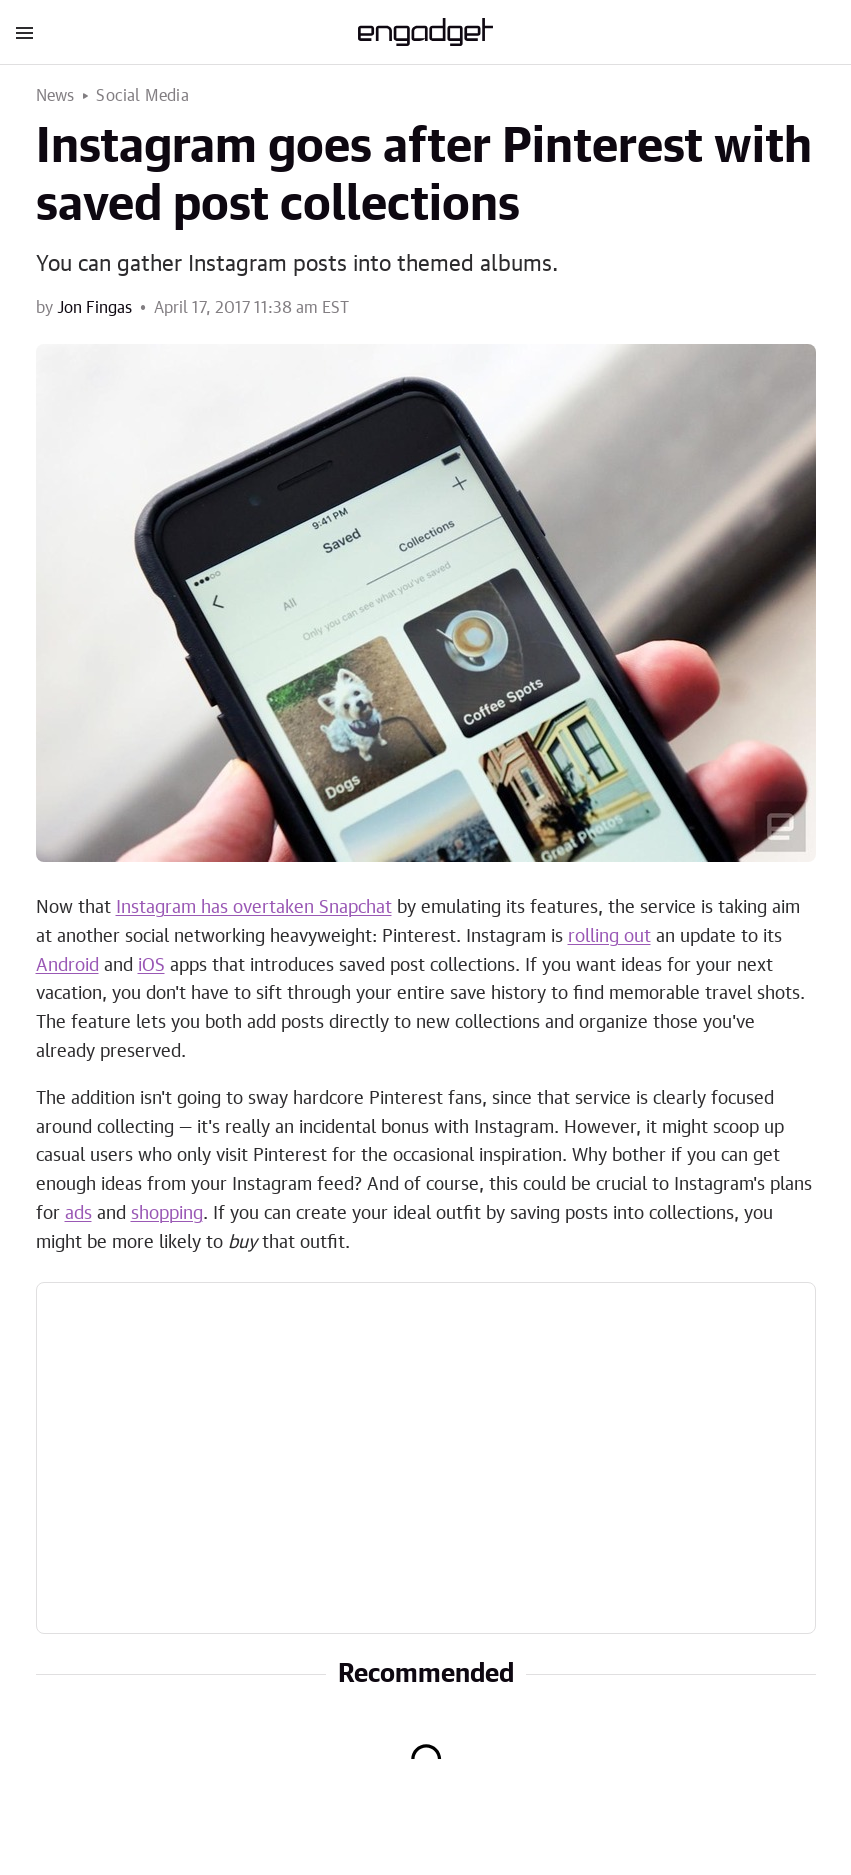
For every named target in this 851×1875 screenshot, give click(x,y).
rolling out (609, 937)
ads (78, 1214)
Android (67, 966)
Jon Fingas (94, 308)
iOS (151, 966)
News (55, 96)
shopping (167, 1214)
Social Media (142, 96)
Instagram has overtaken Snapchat (254, 908)
